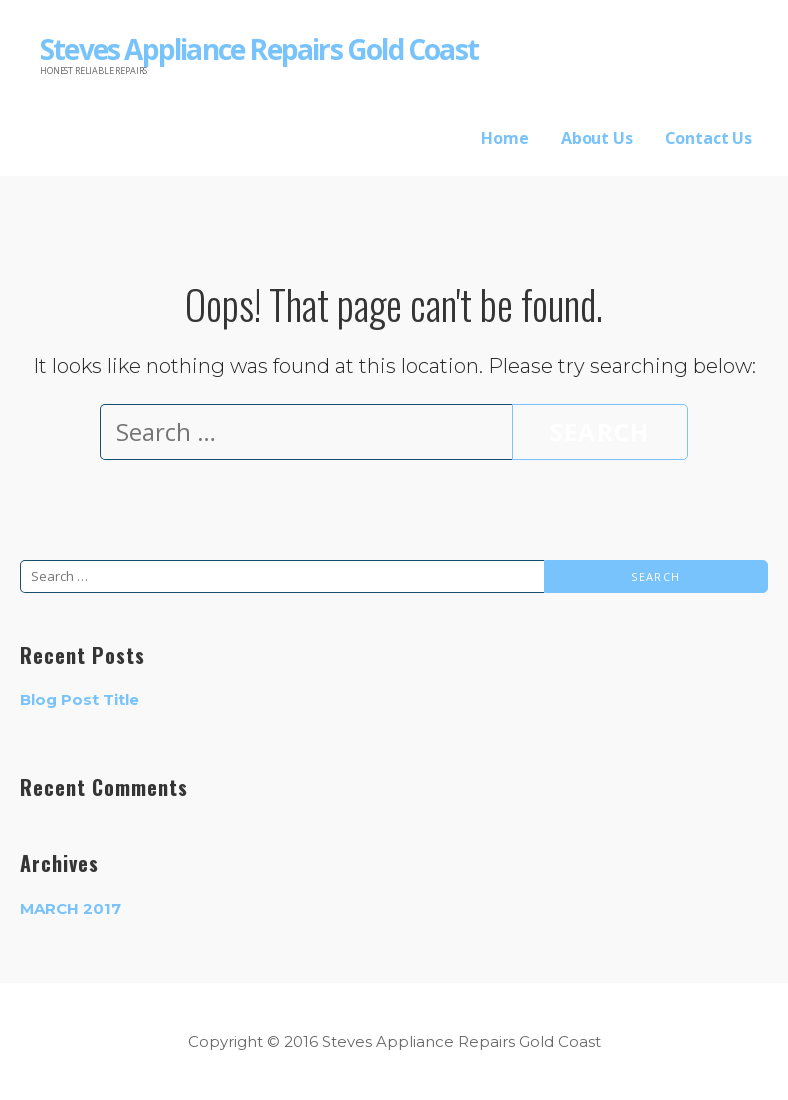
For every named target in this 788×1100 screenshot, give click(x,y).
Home (504, 138)
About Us (597, 138)
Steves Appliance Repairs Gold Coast (259, 49)
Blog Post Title (79, 699)
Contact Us (708, 138)
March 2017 (70, 908)
